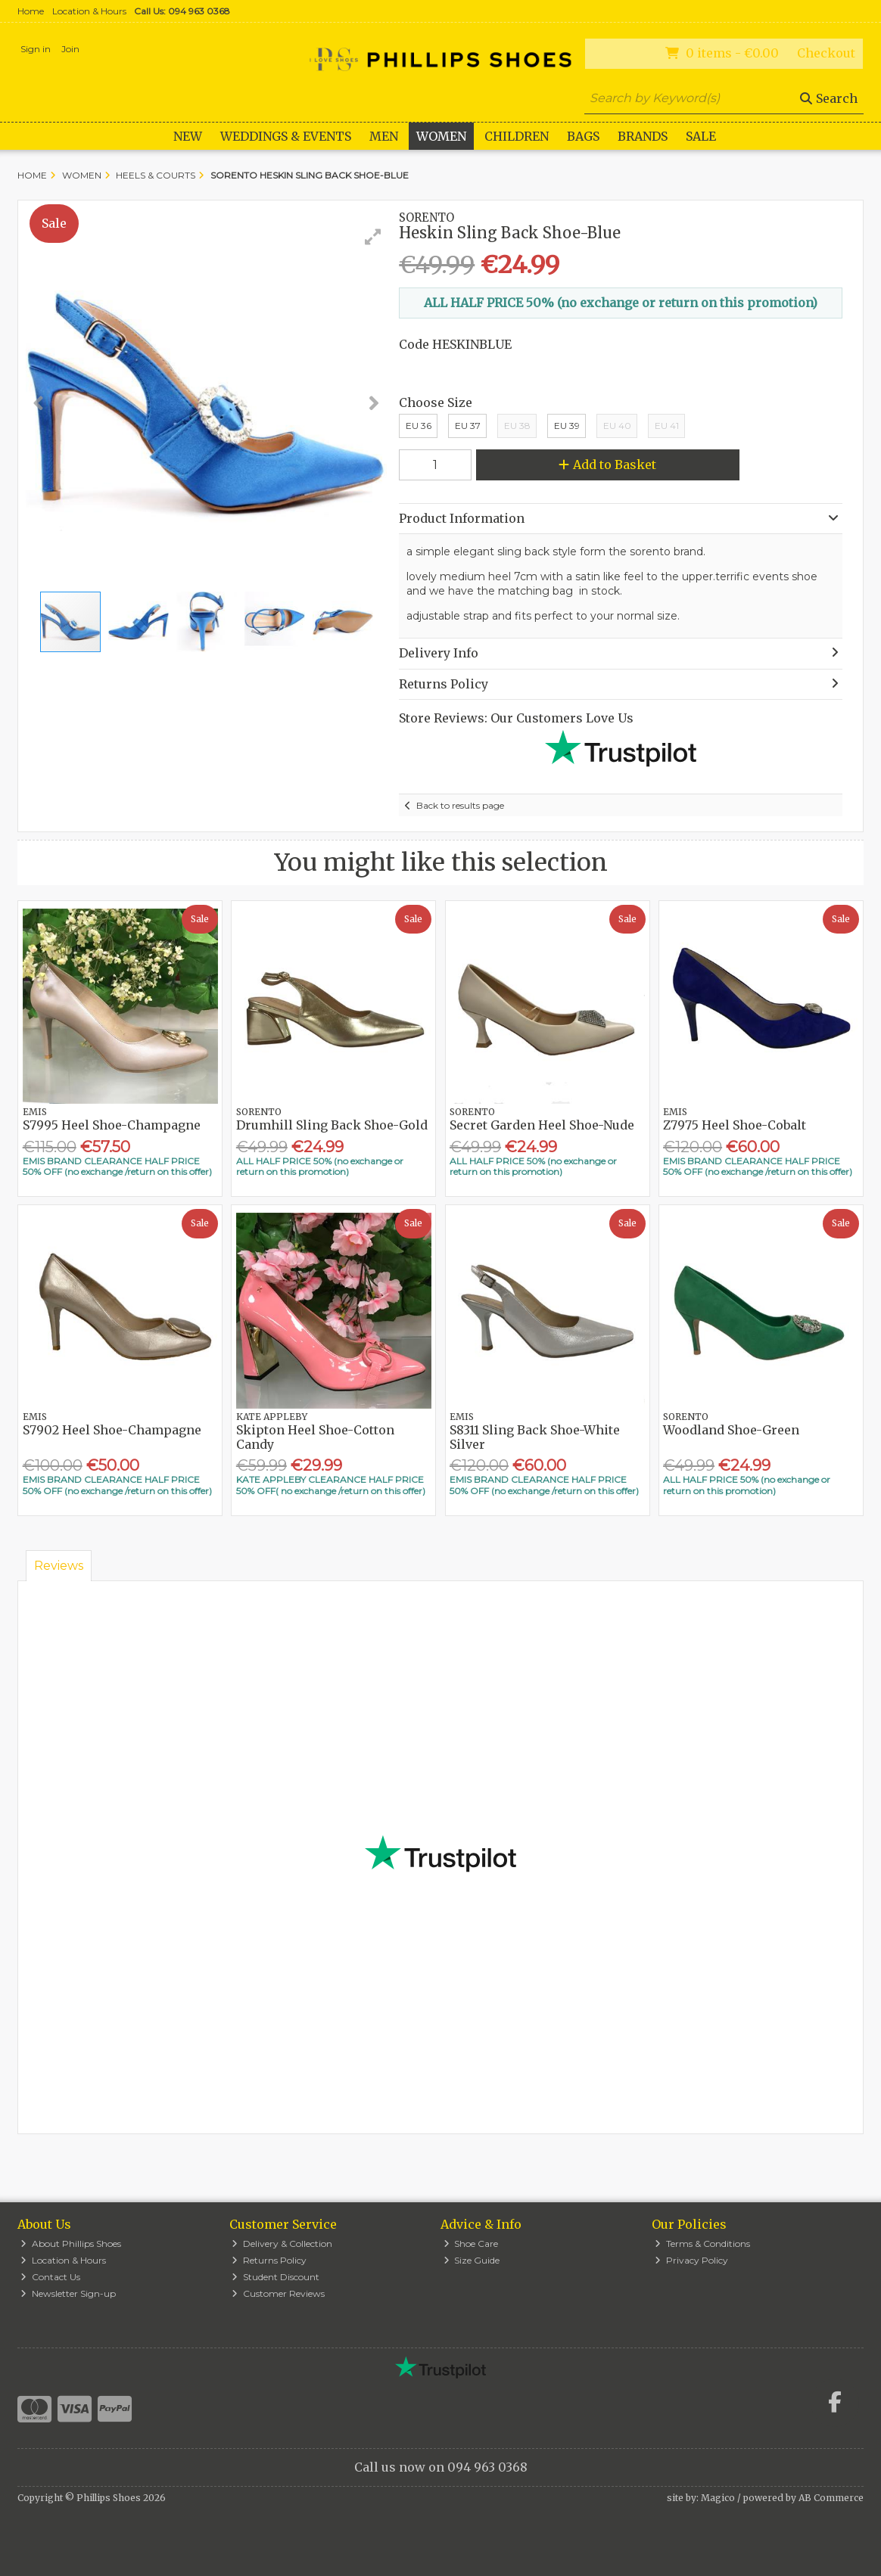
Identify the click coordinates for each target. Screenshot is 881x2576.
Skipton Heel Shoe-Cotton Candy (315, 1437)
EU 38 (517, 425)
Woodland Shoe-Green (731, 1429)
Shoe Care (471, 2243)
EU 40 (617, 425)
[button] (373, 237)
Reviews (58, 1565)
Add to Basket (607, 464)
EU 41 (667, 425)
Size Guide (472, 2260)
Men (383, 136)
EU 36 (418, 425)
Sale (701, 136)
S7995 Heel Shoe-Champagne (112, 1125)
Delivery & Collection (282, 2243)
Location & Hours (89, 11)
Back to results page (460, 805)
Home (30, 11)
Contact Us (50, 2276)
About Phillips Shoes (70, 2243)
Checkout (826, 53)
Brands (643, 136)
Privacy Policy (691, 2260)
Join (70, 48)
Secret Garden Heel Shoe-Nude (542, 1125)
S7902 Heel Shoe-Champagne (112, 1429)
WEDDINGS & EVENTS (285, 136)
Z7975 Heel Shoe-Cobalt (734, 1125)
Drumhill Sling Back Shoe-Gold (332, 1125)
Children (516, 136)
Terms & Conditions (702, 2243)
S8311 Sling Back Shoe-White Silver (535, 1437)
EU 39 (567, 425)
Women (441, 136)
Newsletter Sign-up (68, 2293)
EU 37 (468, 425)
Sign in (35, 48)
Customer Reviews (278, 2293)
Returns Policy (269, 2260)
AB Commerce (831, 2497)
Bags (583, 136)
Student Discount (275, 2276)
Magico (718, 2497)
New (187, 136)
